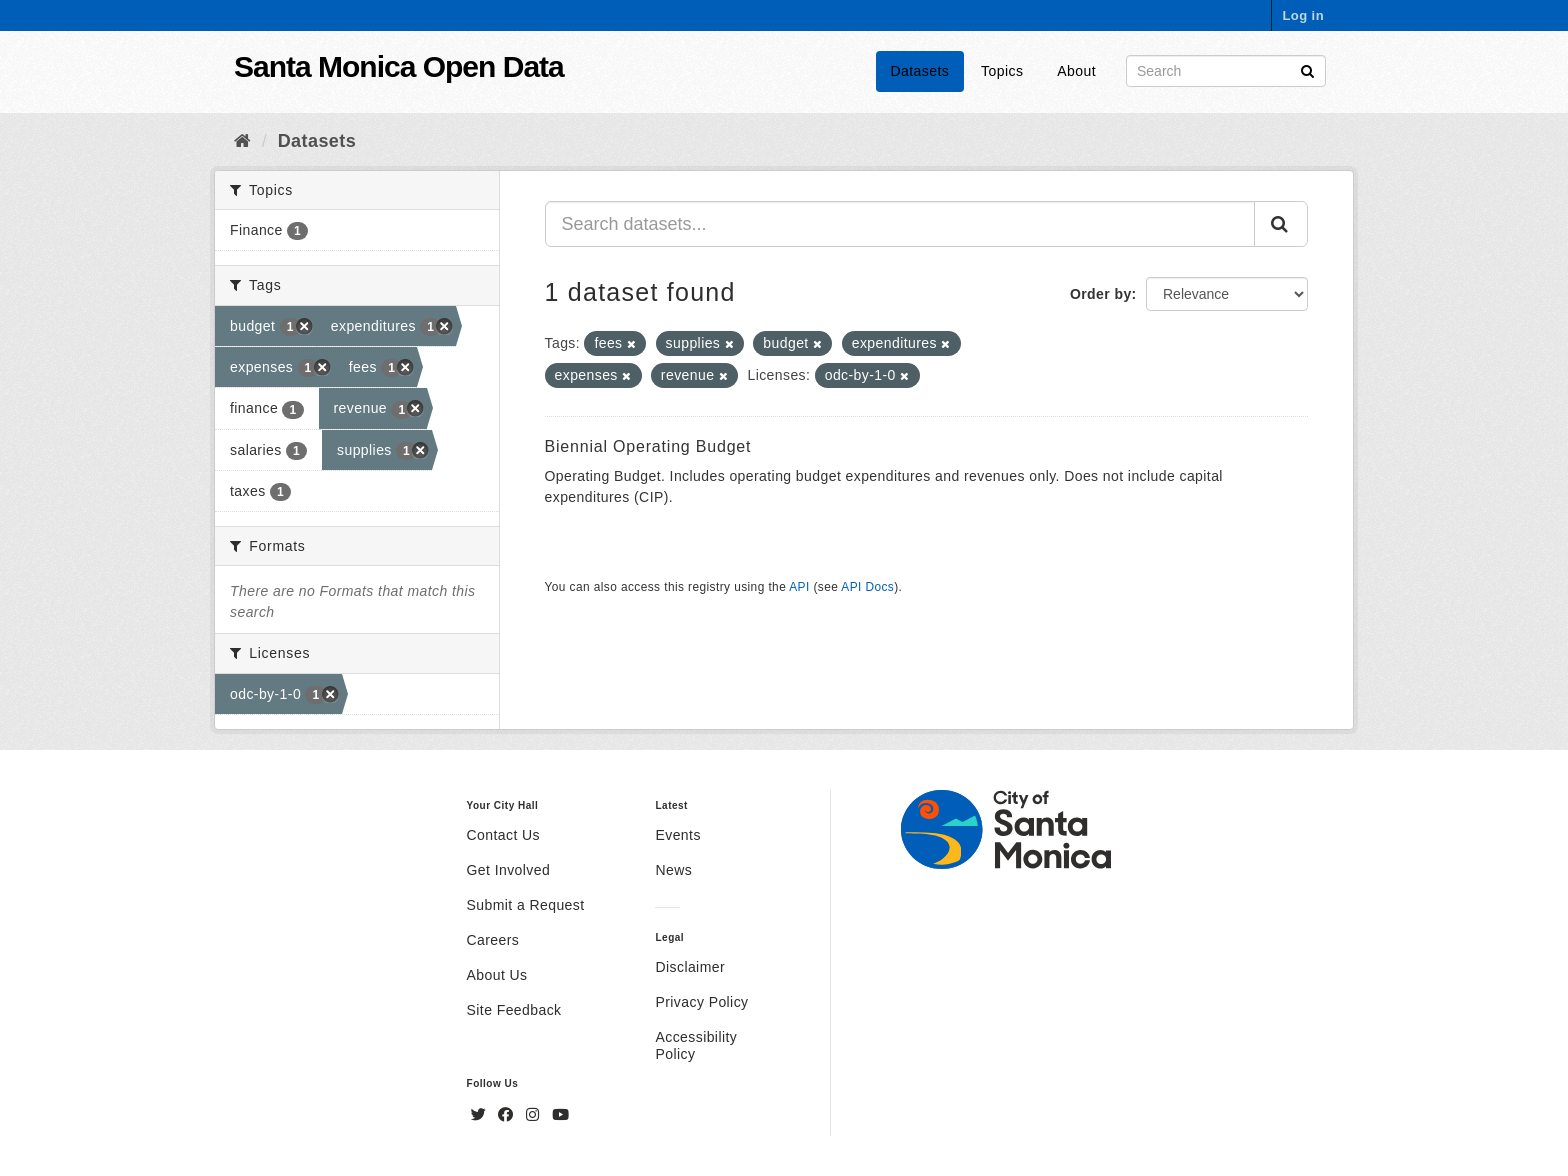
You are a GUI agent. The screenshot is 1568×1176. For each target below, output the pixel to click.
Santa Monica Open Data (399, 66)
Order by (1101, 294)
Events (677, 835)
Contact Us (503, 835)
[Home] (242, 141)
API (799, 587)
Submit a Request (526, 905)
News (673, 870)
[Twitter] (481, 1115)
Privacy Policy (701, 1002)
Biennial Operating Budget (648, 446)
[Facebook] (508, 1115)
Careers (493, 940)
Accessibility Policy (696, 1045)
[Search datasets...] (900, 224)
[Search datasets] (1226, 71)
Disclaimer (690, 967)
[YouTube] (560, 1115)
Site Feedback (514, 1010)
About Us (497, 975)
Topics (1002, 71)
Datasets (920, 71)
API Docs (867, 587)
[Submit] (1307, 69)
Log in (1303, 15)
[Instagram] (535, 1115)
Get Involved (509, 870)
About (1076, 71)
